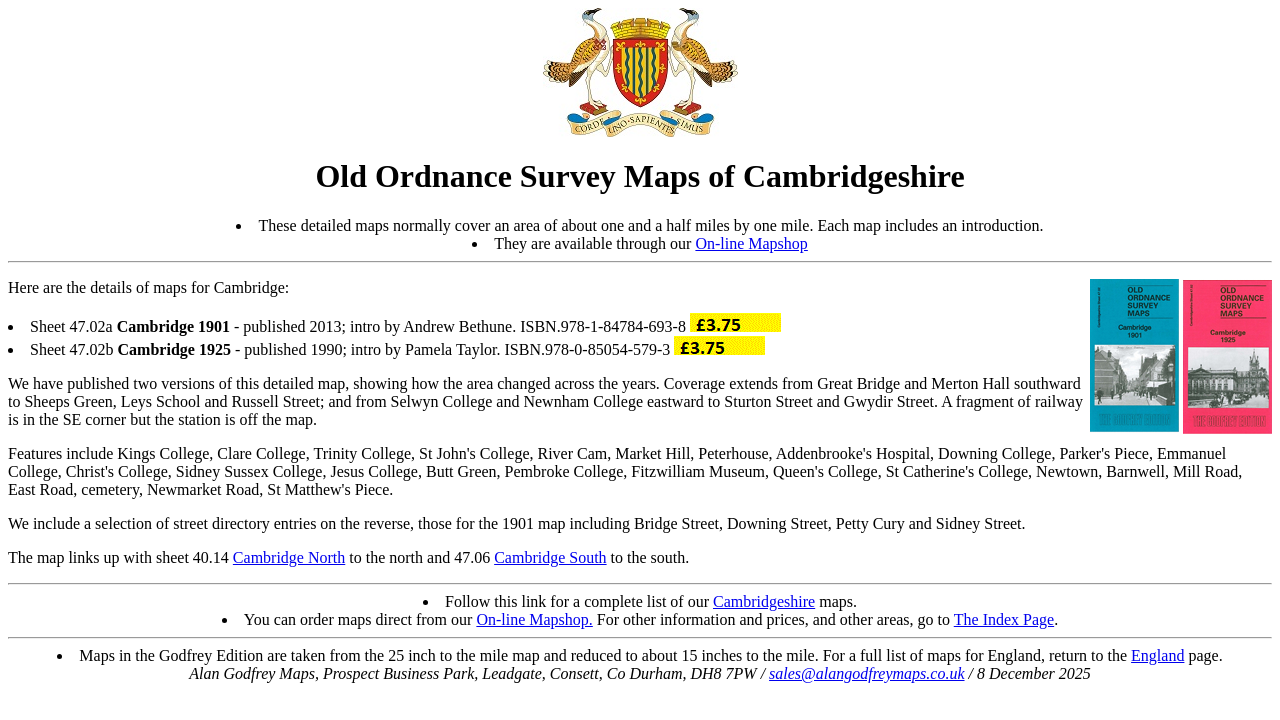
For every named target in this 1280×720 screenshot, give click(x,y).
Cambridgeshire (764, 601)
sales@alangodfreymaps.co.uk (866, 673)
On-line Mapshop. (534, 619)
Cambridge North (289, 557)
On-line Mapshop (751, 243)
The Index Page (1004, 619)
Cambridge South (550, 557)
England (1157, 655)
